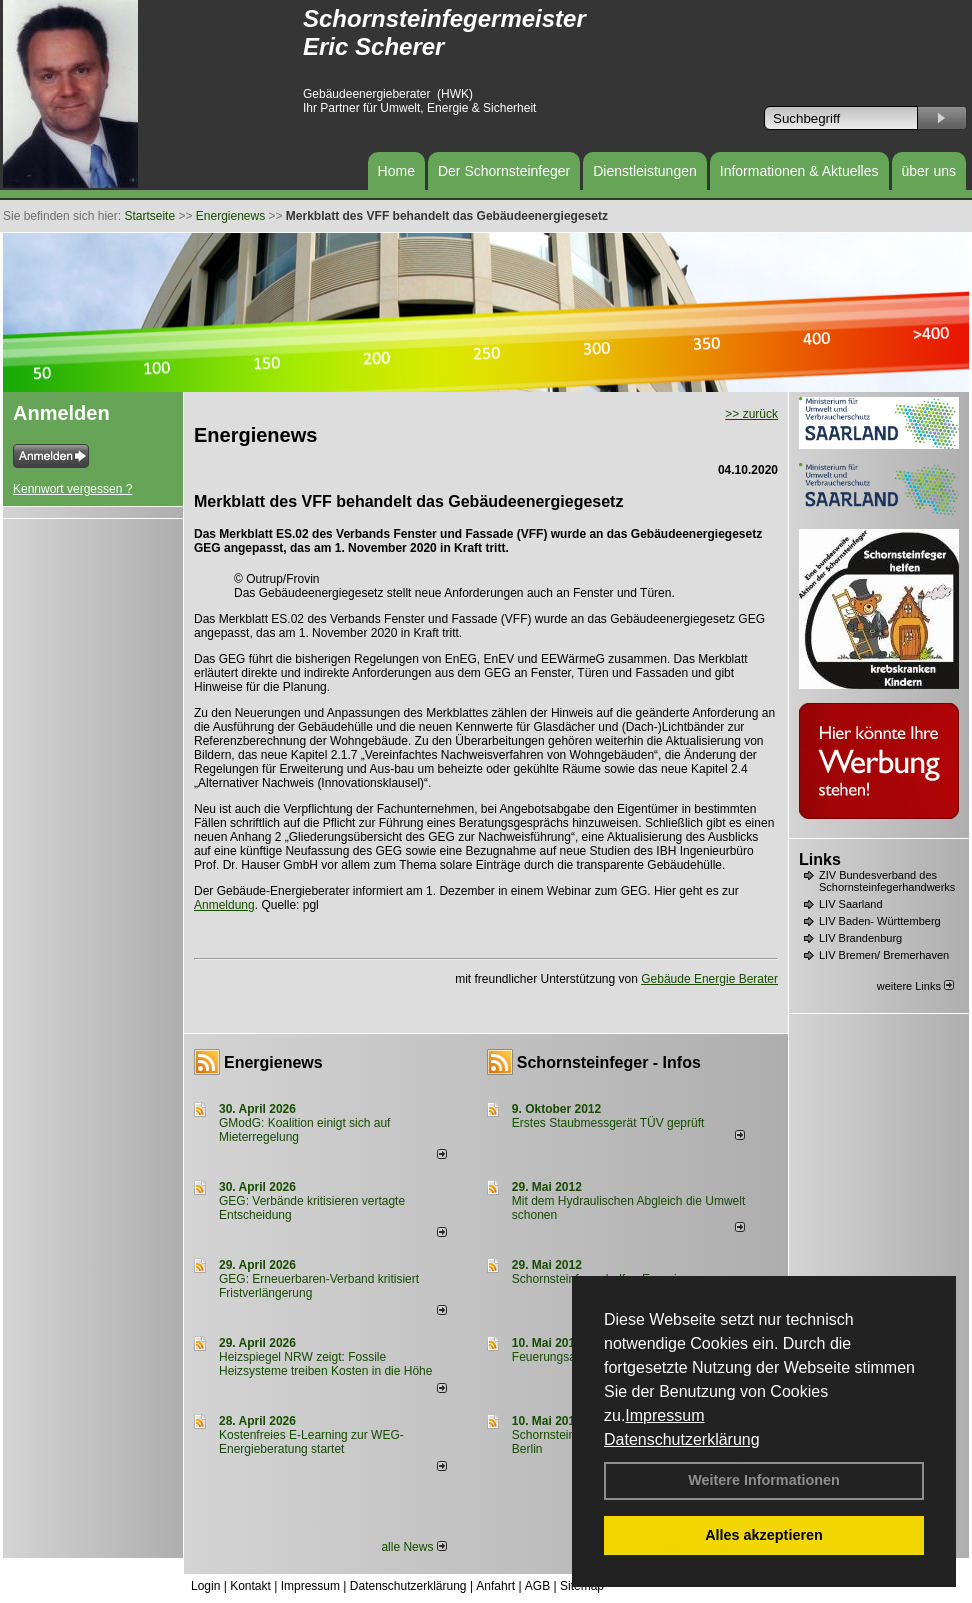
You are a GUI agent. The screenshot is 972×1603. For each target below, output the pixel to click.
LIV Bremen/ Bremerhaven (884, 955)
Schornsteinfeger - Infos (609, 1062)
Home (396, 171)
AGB (537, 1586)
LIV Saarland (851, 904)
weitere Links (915, 986)
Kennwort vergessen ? (72, 489)
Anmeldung (224, 905)
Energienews (273, 1062)
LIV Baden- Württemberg (880, 921)
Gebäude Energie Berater (709, 979)
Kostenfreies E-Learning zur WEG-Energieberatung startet (311, 1442)
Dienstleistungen (645, 171)
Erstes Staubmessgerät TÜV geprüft (608, 1123)
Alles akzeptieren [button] (764, 1535)
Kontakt (250, 1586)
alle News (413, 1547)
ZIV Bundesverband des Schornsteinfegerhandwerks (887, 881)
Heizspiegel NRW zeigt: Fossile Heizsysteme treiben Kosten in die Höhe (325, 1364)
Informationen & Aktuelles (799, 171)
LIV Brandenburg (860, 938)
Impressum (664, 1415)
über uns (929, 171)
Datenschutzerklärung (682, 1439)
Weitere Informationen (764, 1480)
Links (820, 859)
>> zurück (751, 414)
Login (205, 1586)
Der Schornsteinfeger (504, 171)
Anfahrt (495, 1586)
